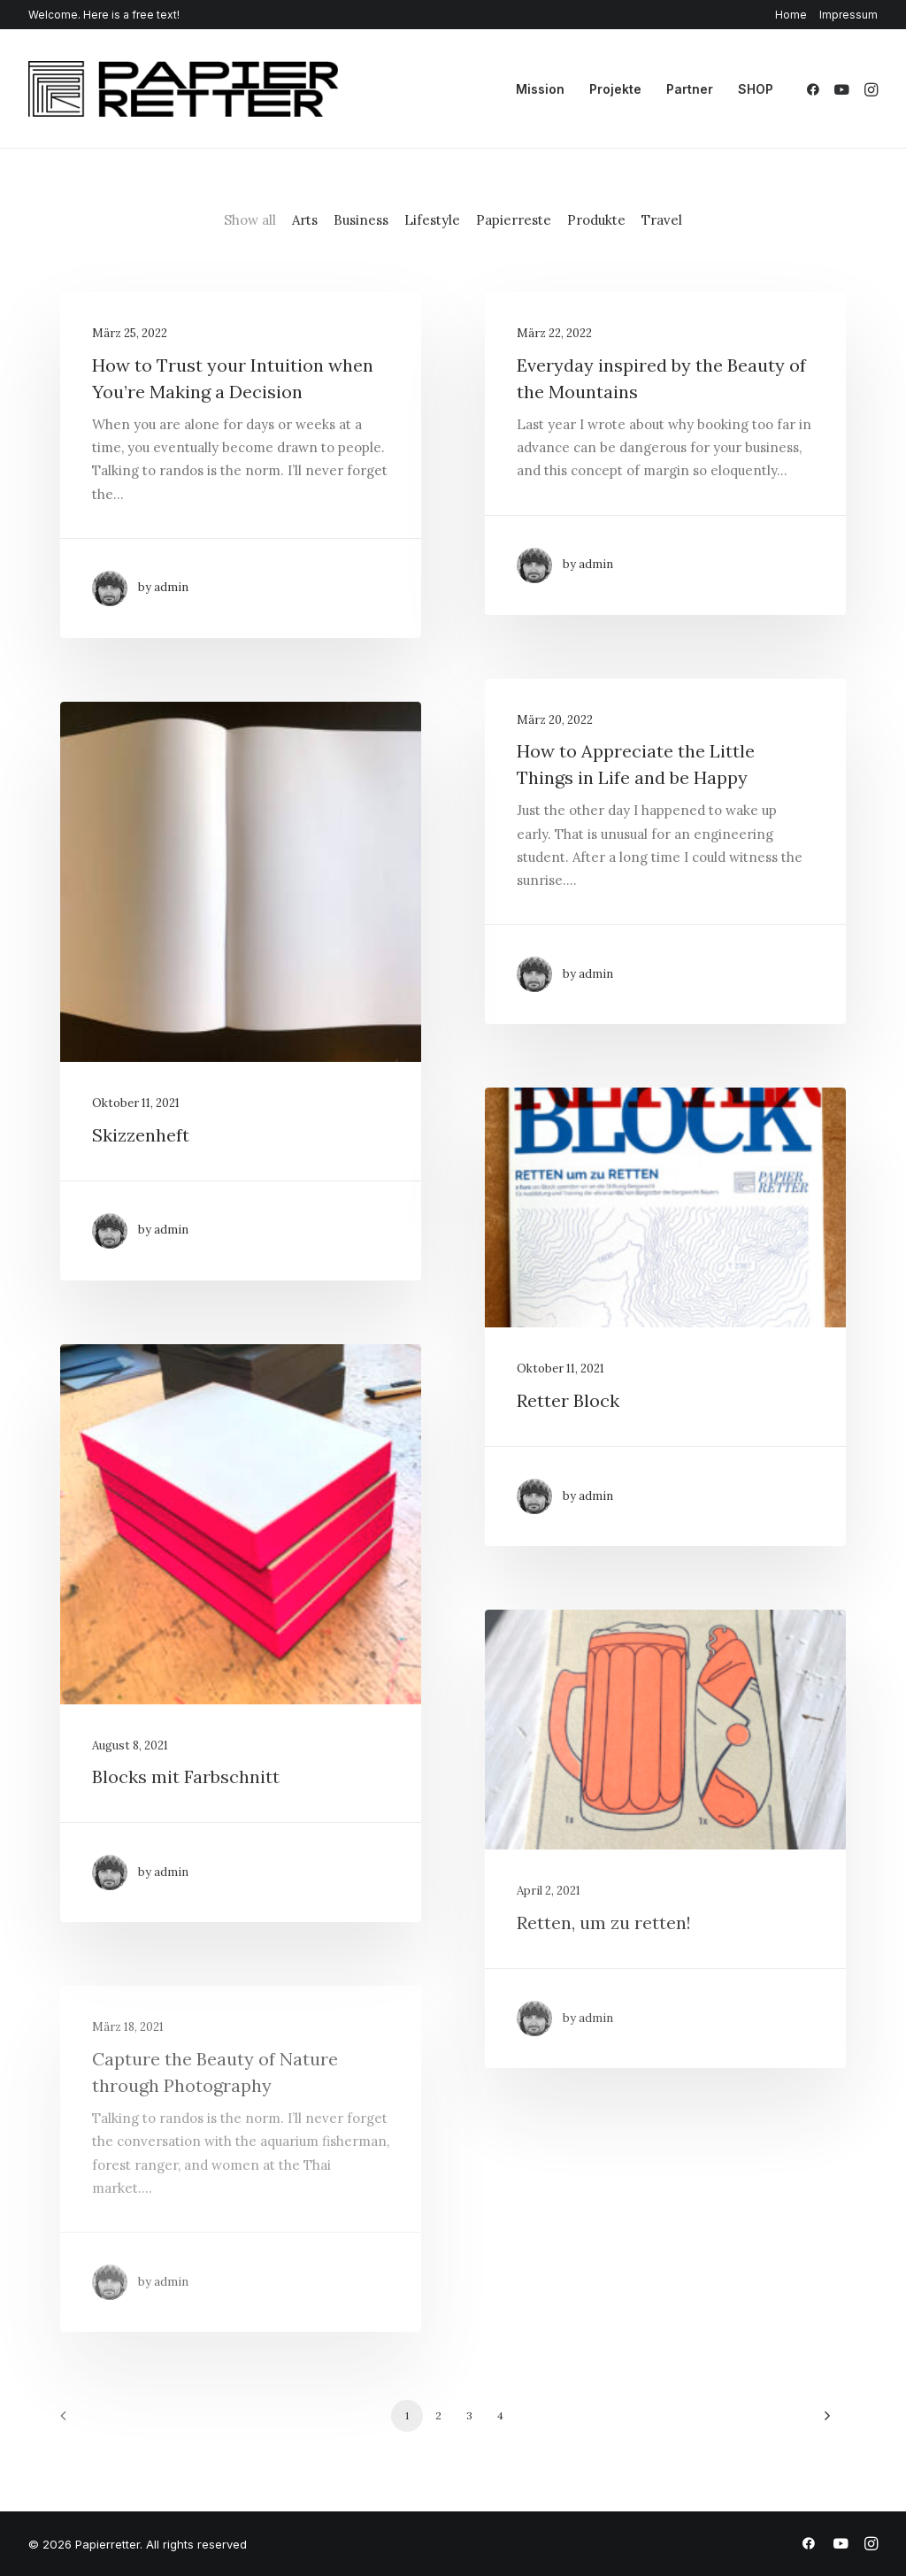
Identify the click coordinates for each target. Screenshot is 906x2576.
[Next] (822, 2421)
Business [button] (361, 219)
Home (791, 14)
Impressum (848, 14)
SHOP (755, 88)
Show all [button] (250, 219)
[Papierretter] (183, 89)
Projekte (615, 88)
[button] (816, 89)
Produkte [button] (596, 219)
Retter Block (568, 1400)
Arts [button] (305, 219)
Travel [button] (661, 219)
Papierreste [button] (513, 219)
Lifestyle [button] (432, 219)
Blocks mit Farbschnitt (186, 1776)
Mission (540, 88)
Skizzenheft (140, 1135)
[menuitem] (794, 14)
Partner (689, 88)
